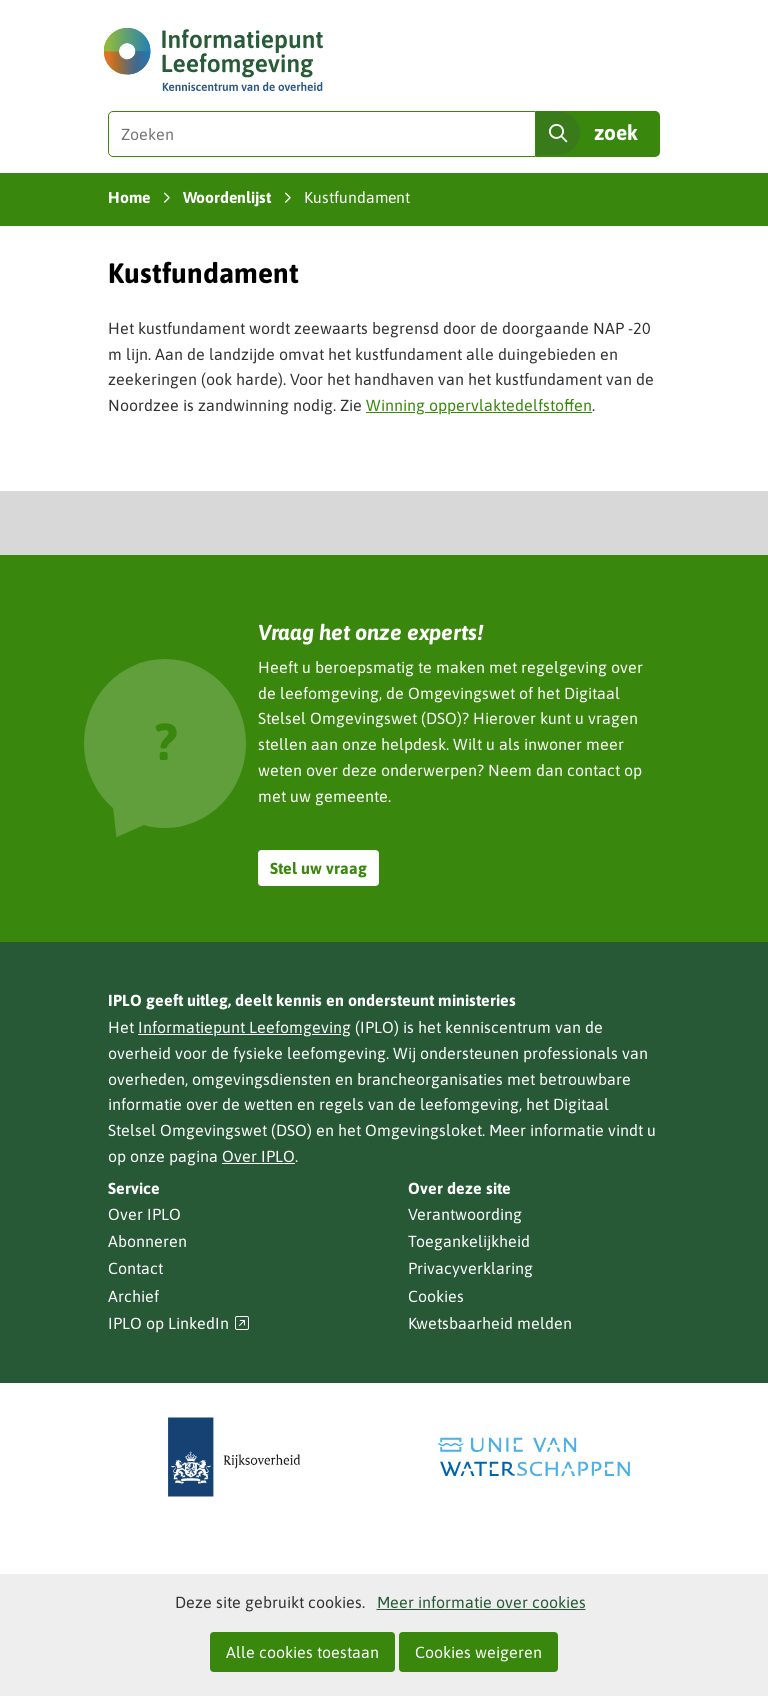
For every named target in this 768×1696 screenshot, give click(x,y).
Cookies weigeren (478, 1652)
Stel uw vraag (318, 868)
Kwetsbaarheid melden (490, 1323)
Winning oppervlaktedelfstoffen (479, 405)
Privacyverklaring (470, 1268)
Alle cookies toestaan (302, 1652)
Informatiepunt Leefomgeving (244, 1027)
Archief (133, 1296)
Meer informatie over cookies (481, 1602)
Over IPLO (258, 1156)
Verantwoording (465, 1214)
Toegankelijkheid (469, 1241)
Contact (135, 1268)
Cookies (436, 1296)
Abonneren (147, 1241)
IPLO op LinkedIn (179, 1323)
